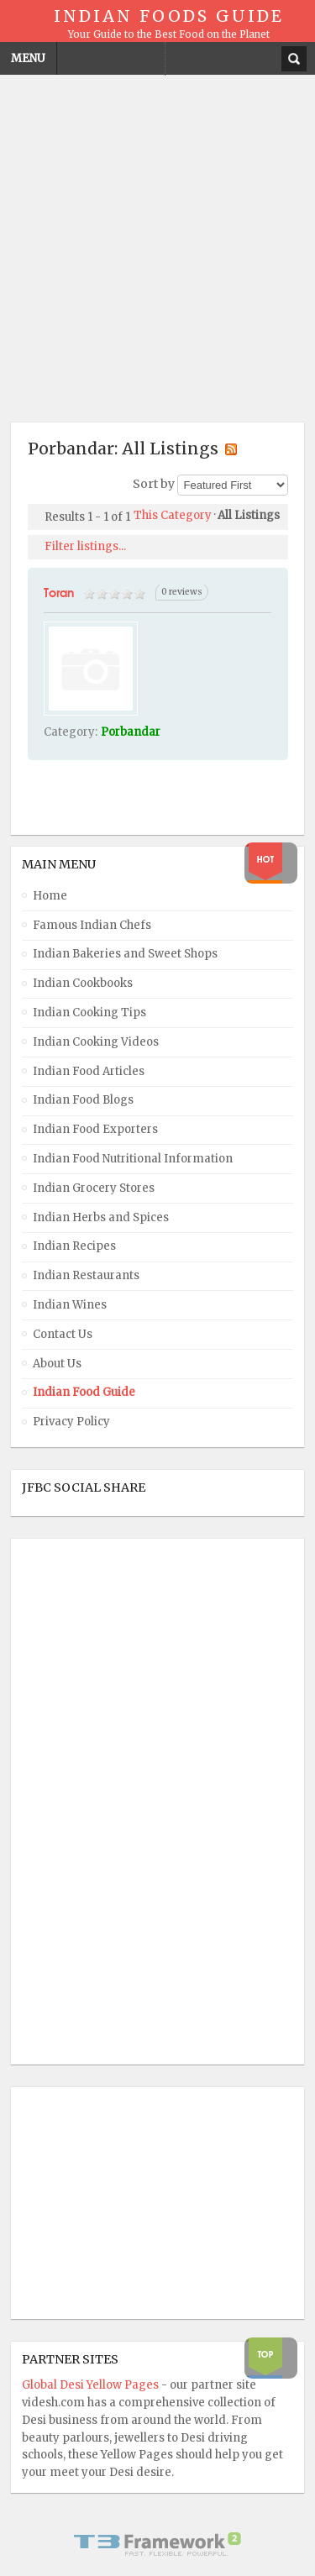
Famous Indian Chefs (92, 925)
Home (50, 896)
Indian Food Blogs (83, 1100)
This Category (173, 515)
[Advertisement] (157, 243)
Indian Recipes (74, 1246)
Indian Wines (70, 1305)
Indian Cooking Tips (89, 1012)
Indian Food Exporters (95, 1129)
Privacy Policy (71, 1421)
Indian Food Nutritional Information (133, 1159)
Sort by (154, 484)
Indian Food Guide (84, 1392)
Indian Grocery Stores (94, 1188)
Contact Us (62, 1334)
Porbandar (130, 732)
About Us (57, 1363)
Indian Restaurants (86, 1275)
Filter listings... (85, 546)
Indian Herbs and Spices (101, 1217)
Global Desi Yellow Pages (91, 2385)
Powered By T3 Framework (158, 2544)
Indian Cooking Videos (96, 1042)
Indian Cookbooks (83, 983)
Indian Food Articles (88, 1071)
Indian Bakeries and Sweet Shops (125, 954)
